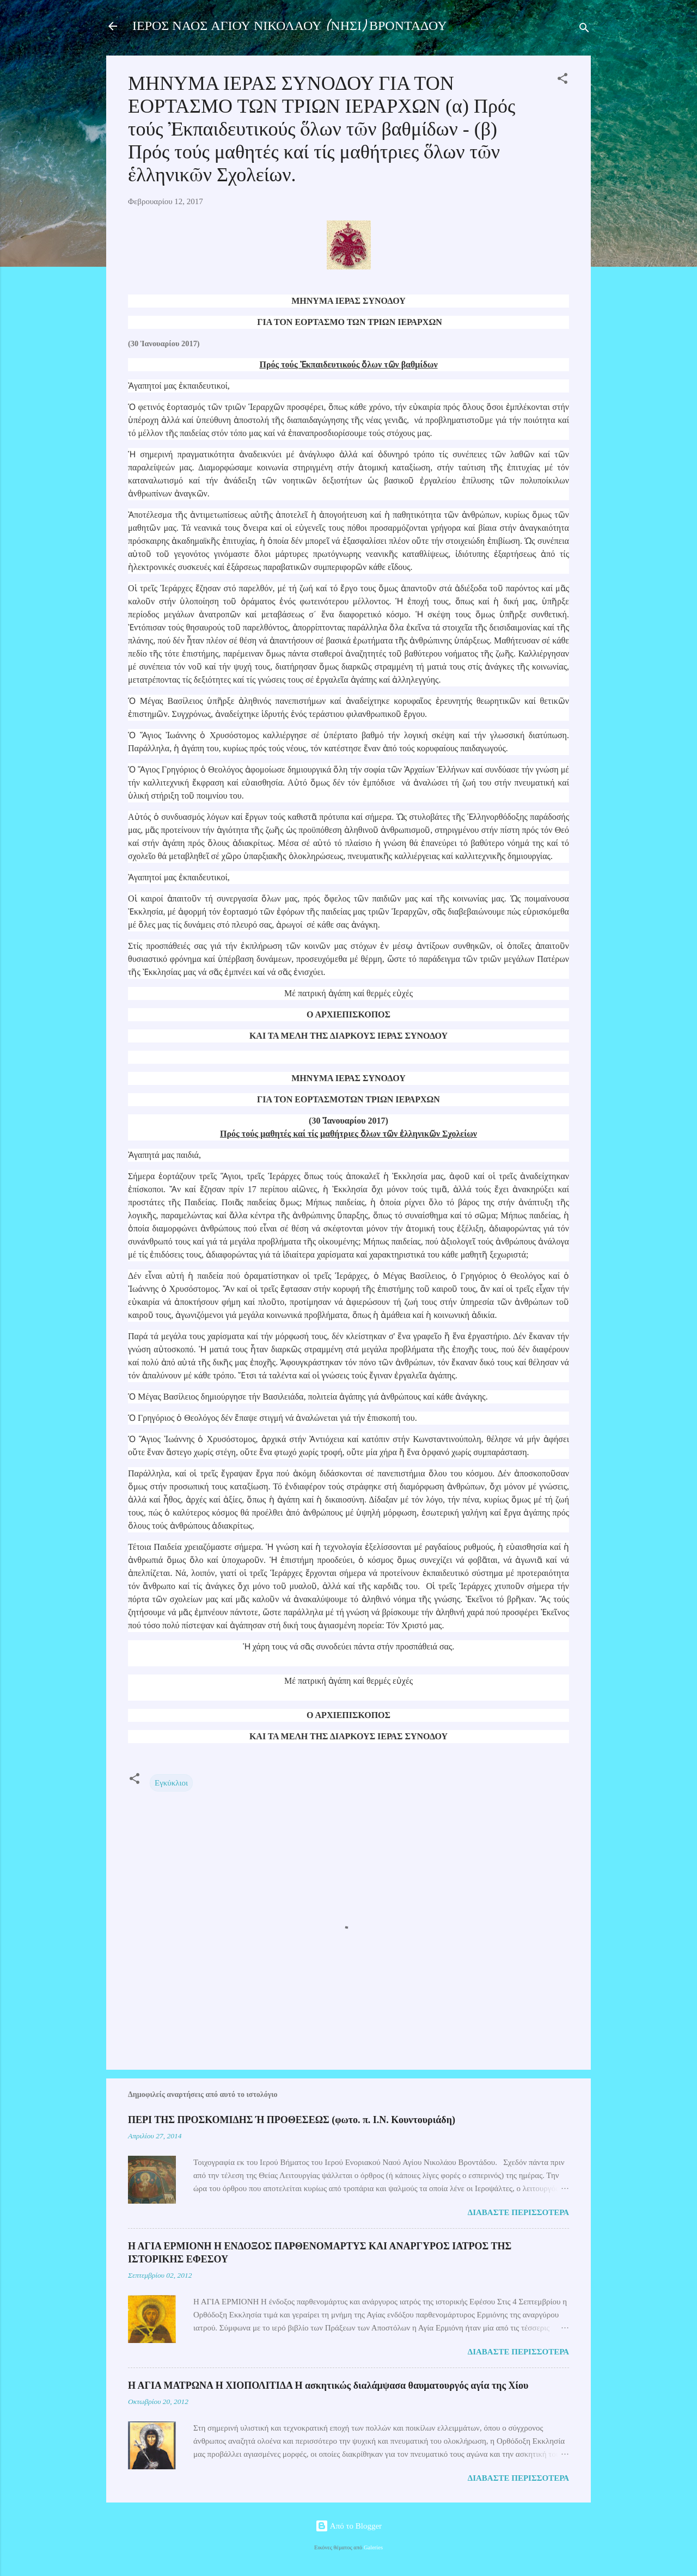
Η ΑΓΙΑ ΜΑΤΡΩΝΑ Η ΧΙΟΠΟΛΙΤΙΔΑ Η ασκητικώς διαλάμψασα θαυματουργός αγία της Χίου (328, 2385)
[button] (562, 80)
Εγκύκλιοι (171, 1782)
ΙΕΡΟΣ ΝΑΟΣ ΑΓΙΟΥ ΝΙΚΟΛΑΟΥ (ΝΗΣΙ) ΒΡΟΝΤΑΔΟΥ (289, 26)
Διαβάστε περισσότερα (518, 2212)
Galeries (373, 2547)
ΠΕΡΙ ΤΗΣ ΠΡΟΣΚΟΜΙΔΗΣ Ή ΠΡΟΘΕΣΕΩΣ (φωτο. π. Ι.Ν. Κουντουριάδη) (291, 2119)
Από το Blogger (348, 2526)
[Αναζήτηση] (584, 29)
